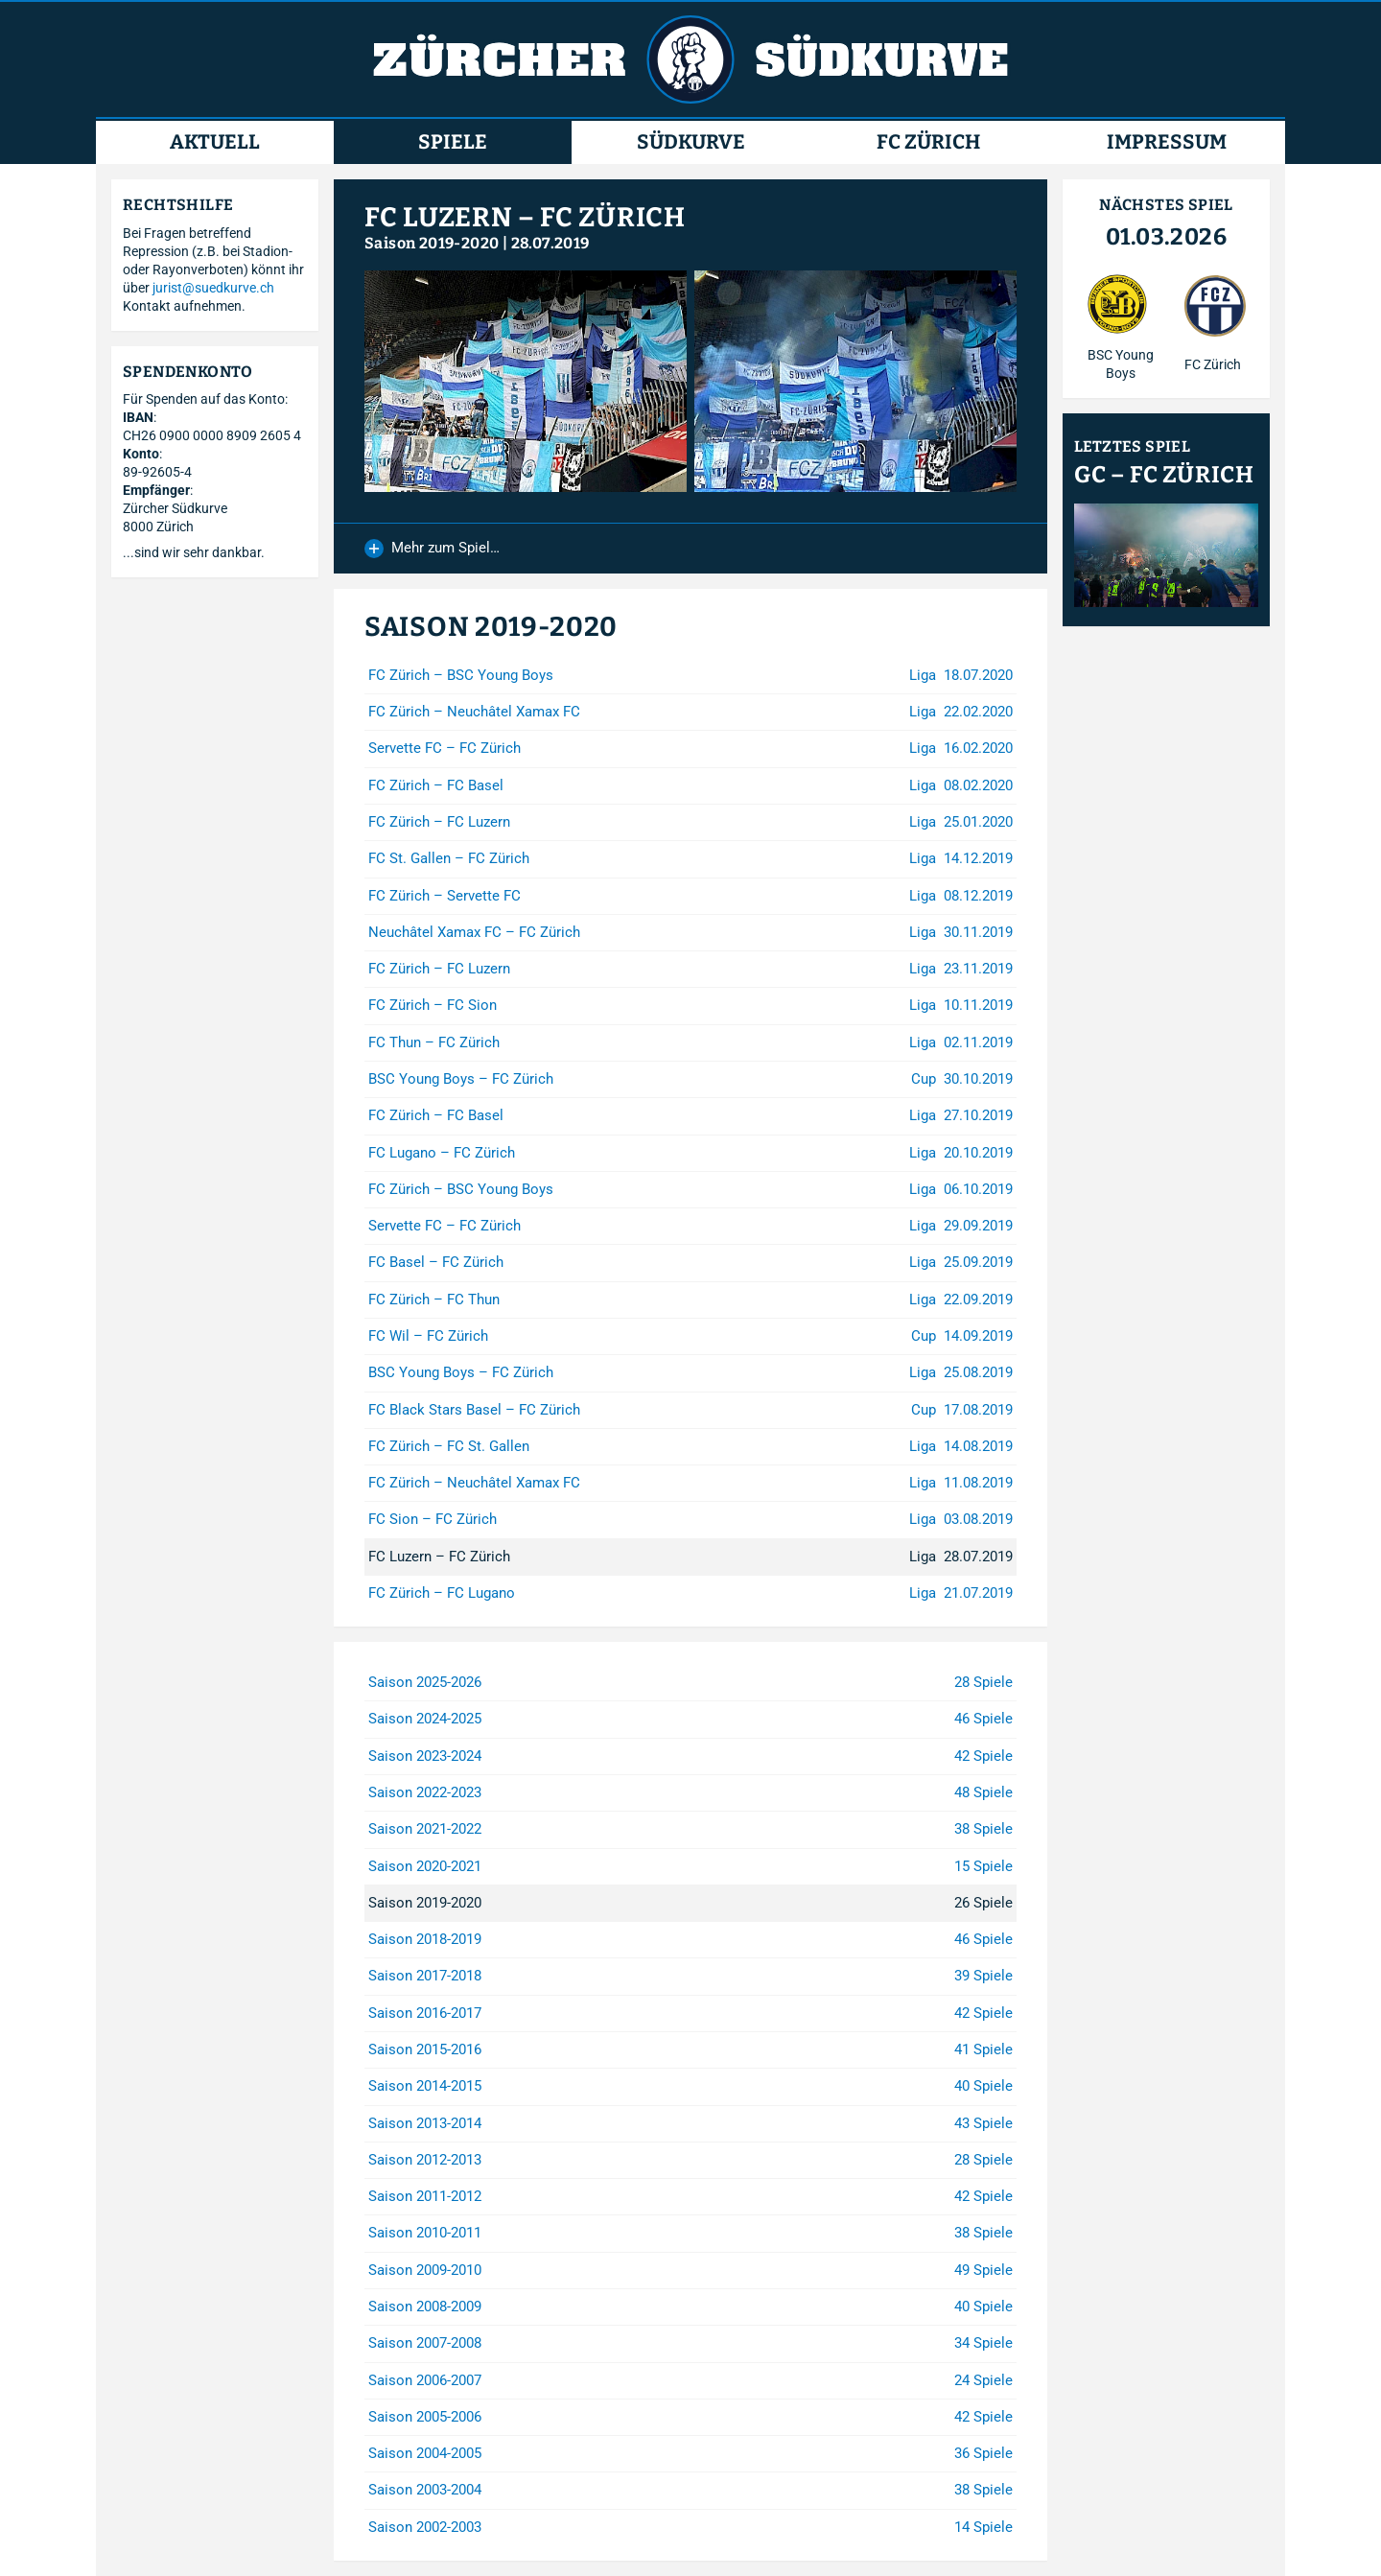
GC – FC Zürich (1163, 474)
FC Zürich (928, 142)
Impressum (1167, 142)
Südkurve (691, 142)
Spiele (452, 142)
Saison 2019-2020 (431, 243)
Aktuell (215, 142)
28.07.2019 (550, 243)
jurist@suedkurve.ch (213, 287)
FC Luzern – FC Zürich (525, 217)
